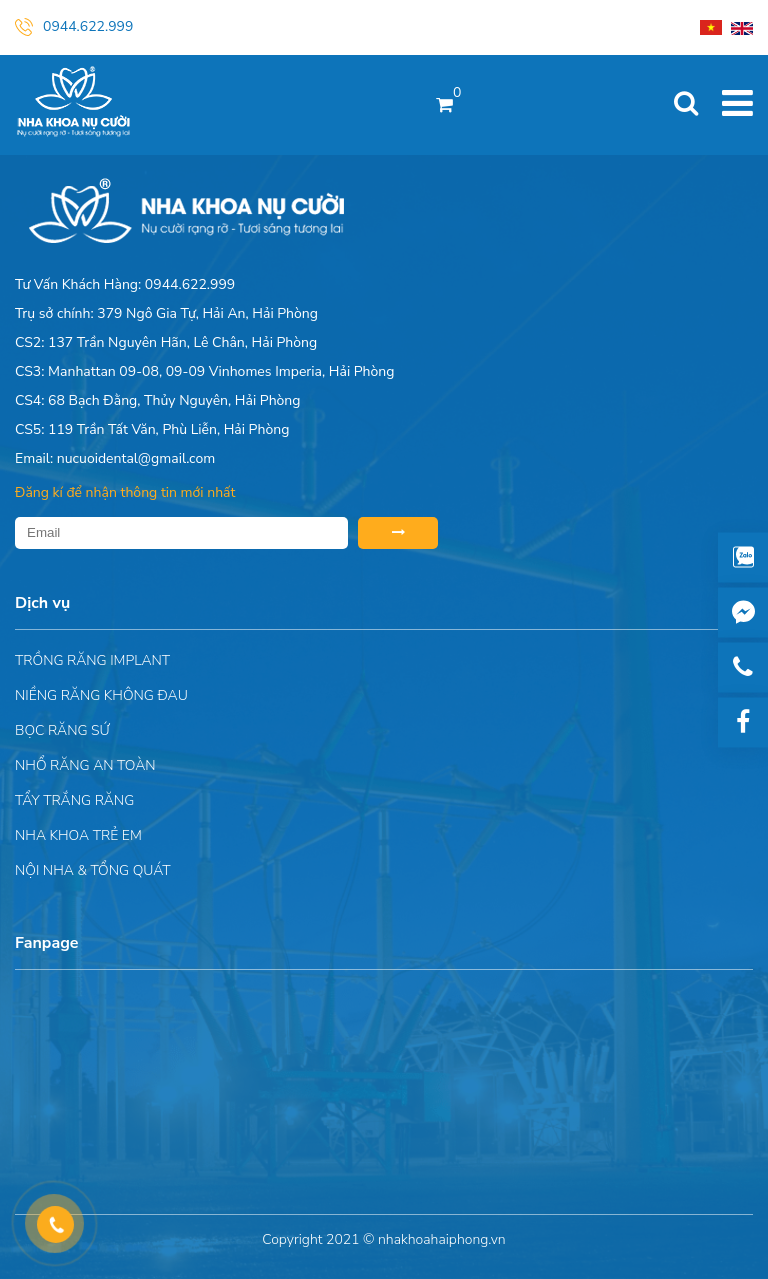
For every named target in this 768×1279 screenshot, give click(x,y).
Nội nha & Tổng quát (93, 870)
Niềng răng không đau (101, 695)
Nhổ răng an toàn (85, 765)
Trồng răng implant (92, 660)
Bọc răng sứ (62, 730)
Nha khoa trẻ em (78, 835)
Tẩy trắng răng (74, 800)
